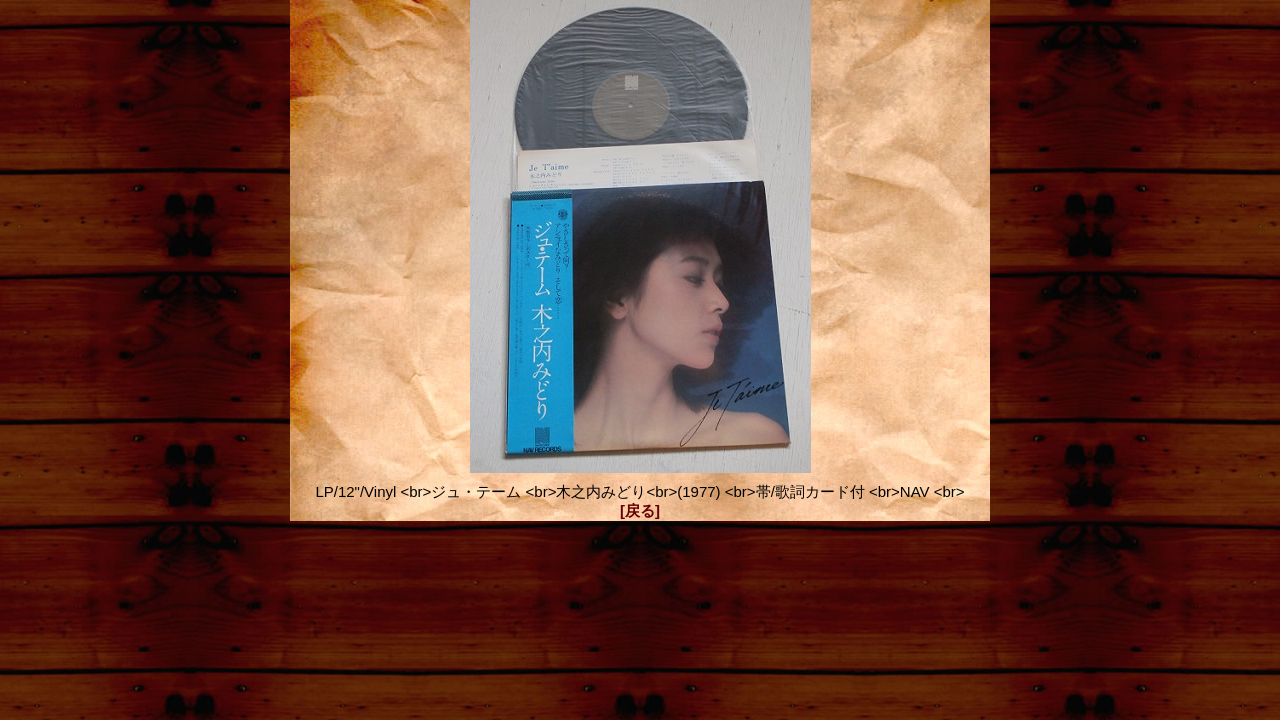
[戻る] (640, 510)
